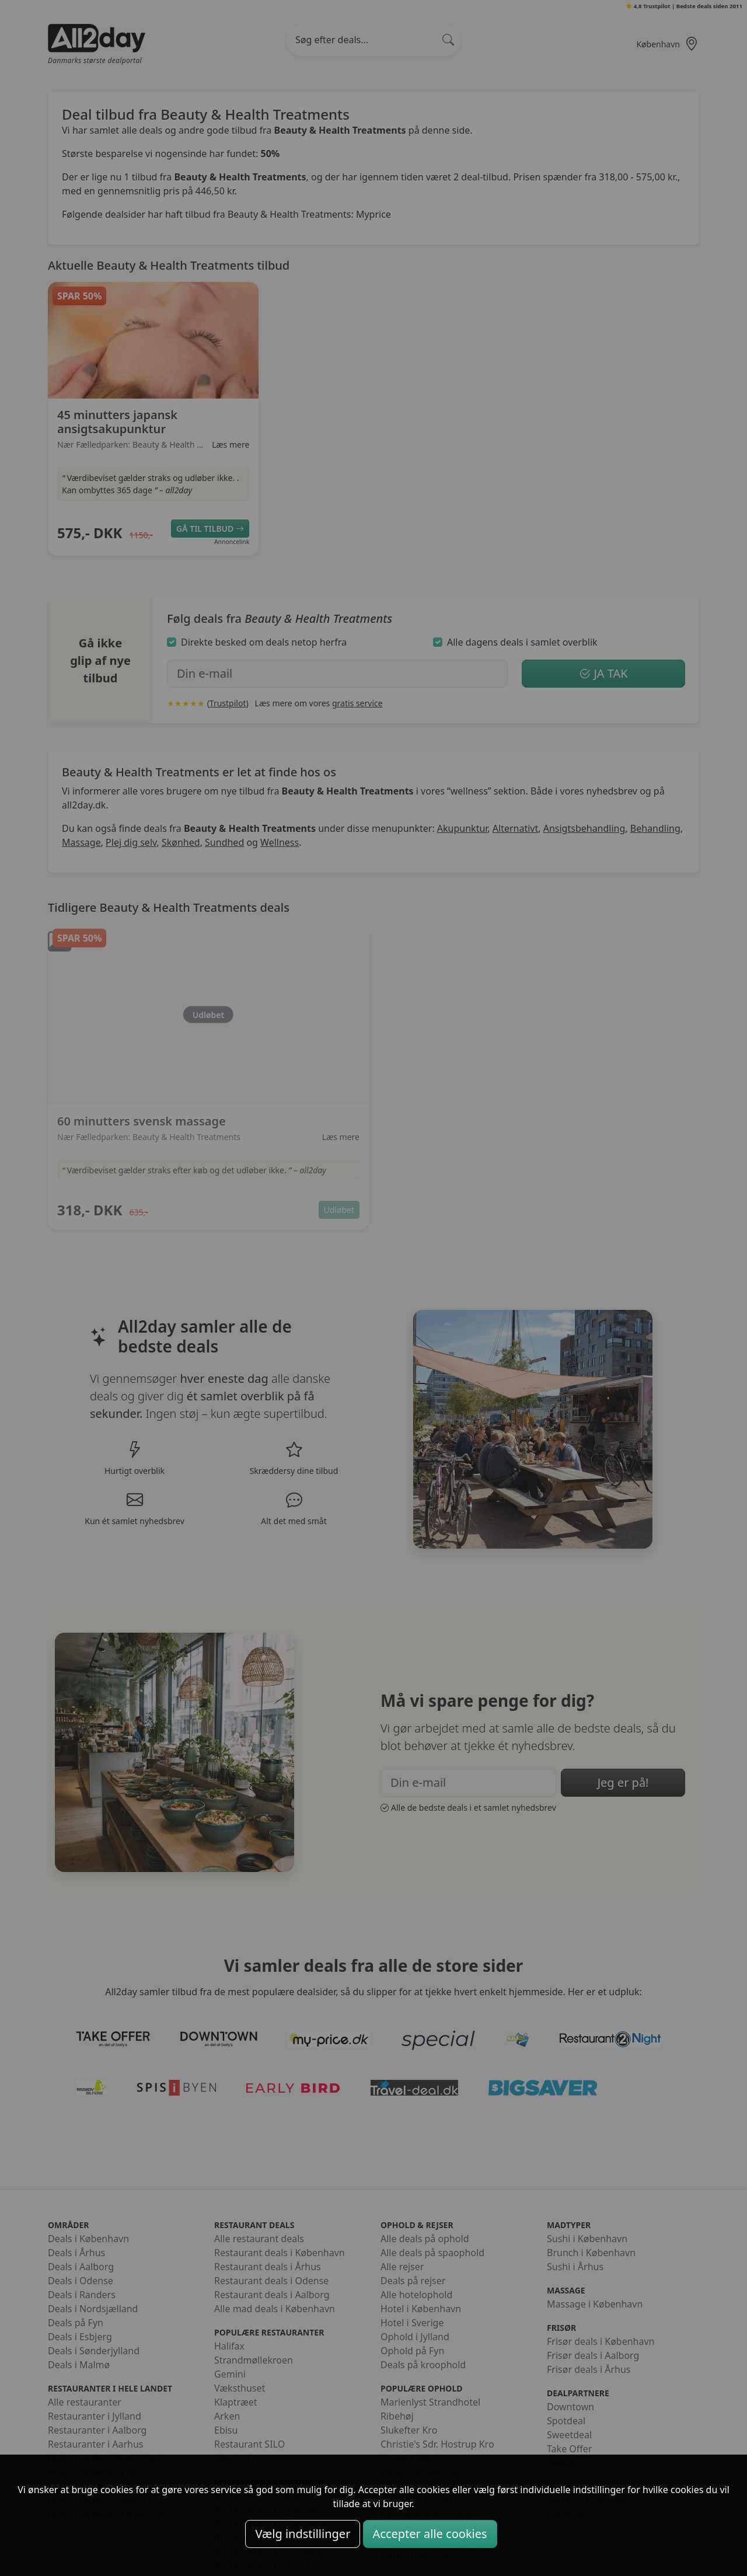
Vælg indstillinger (302, 2534)
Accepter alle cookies (430, 2534)
